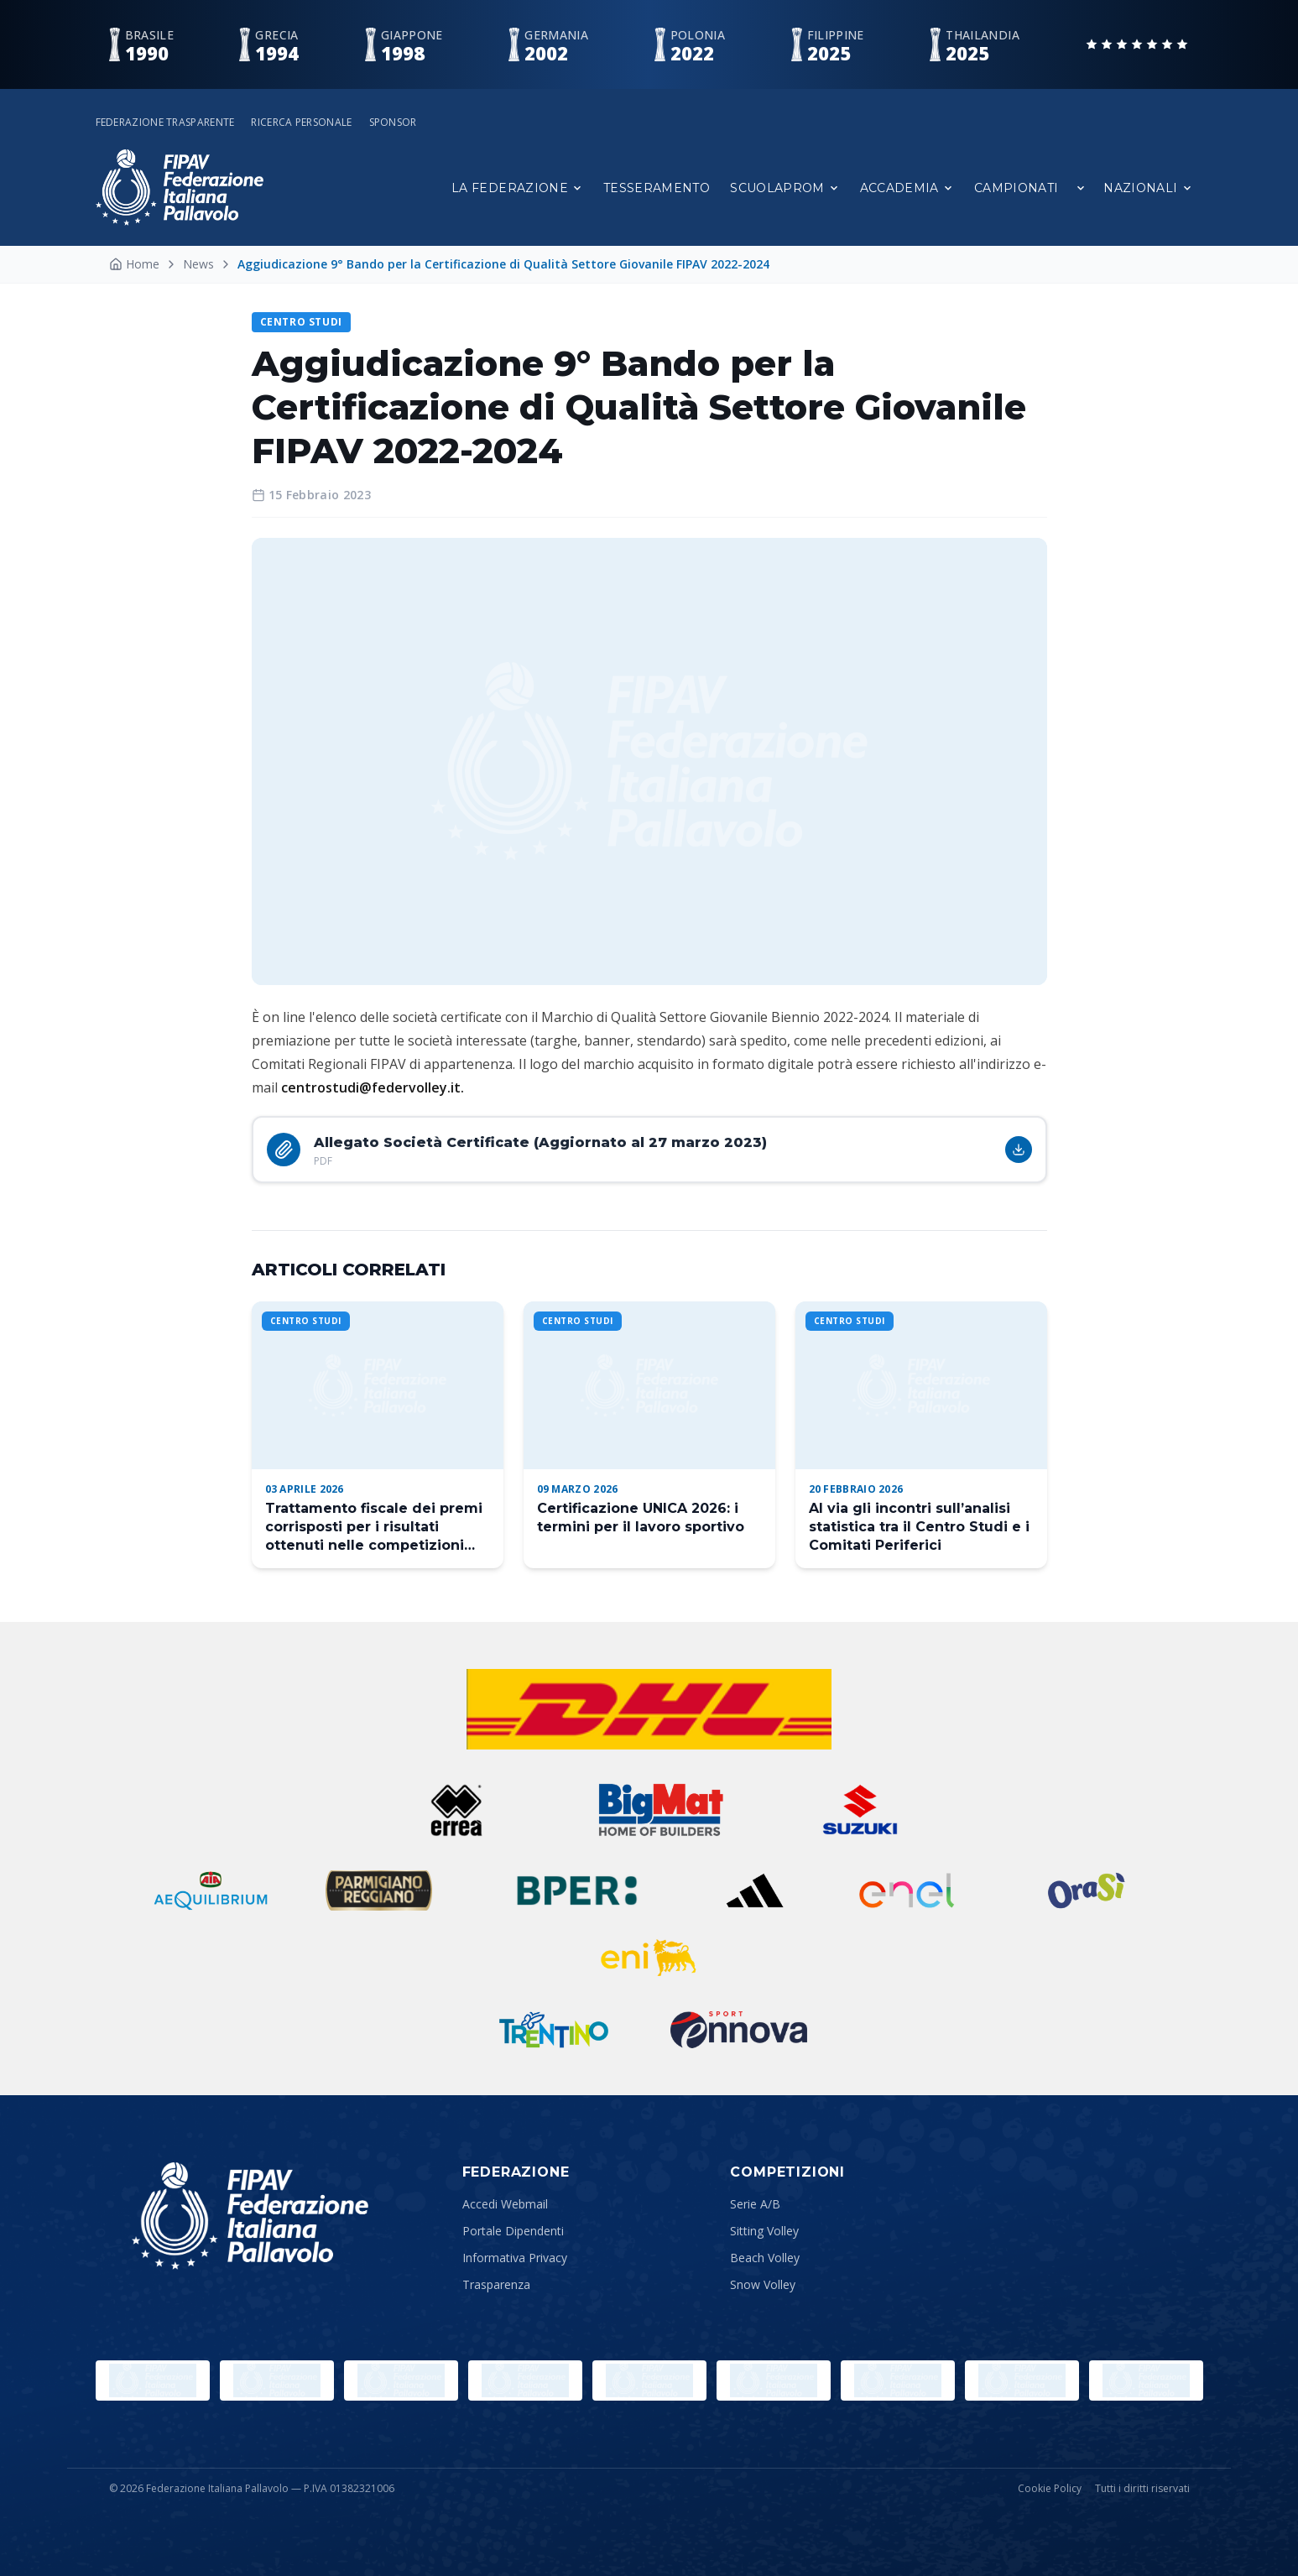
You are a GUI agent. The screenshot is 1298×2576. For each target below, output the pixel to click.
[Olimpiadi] (153, 2380)
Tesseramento (656, 188)
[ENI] (649, 1957)
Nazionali (1147, 188)
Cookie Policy (1050, 2488)
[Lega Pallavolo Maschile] (1146, 2380)
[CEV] (898, 2380)
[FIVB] (774, 2380)
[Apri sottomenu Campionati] (1080, 188)
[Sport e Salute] (401, 2380)
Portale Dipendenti (513, 2231)
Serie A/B (755, 2204)
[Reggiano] (379, 1890)
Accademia (907, 188)
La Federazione (517, 188)
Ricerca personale (301, 122)
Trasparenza (496, 2284)
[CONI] (525, 2380)
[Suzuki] (853, 1810)
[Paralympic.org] (277, 2380)
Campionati (1016, 188)
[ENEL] (908, 1890)
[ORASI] (1088, 1890)
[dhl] (649, 1709)
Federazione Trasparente (165, 122)
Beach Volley (765, 2258)
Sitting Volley (764, 2231)
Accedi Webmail (505, 2204)
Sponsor (393, 122)
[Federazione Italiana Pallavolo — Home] (179, 187)
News (198, 264)
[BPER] (577, 1890)
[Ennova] (738, 2029)
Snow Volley (762, 2284)
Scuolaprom (785, 188)
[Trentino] (554, 2029)
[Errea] (457, 1810)
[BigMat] (660, 1810)
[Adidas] (755, 1890)
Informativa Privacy (514, 2258)
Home (134, 264)
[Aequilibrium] (210, 1890)
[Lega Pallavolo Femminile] (1022, 2380)
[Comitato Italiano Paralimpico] (649, 2380)
